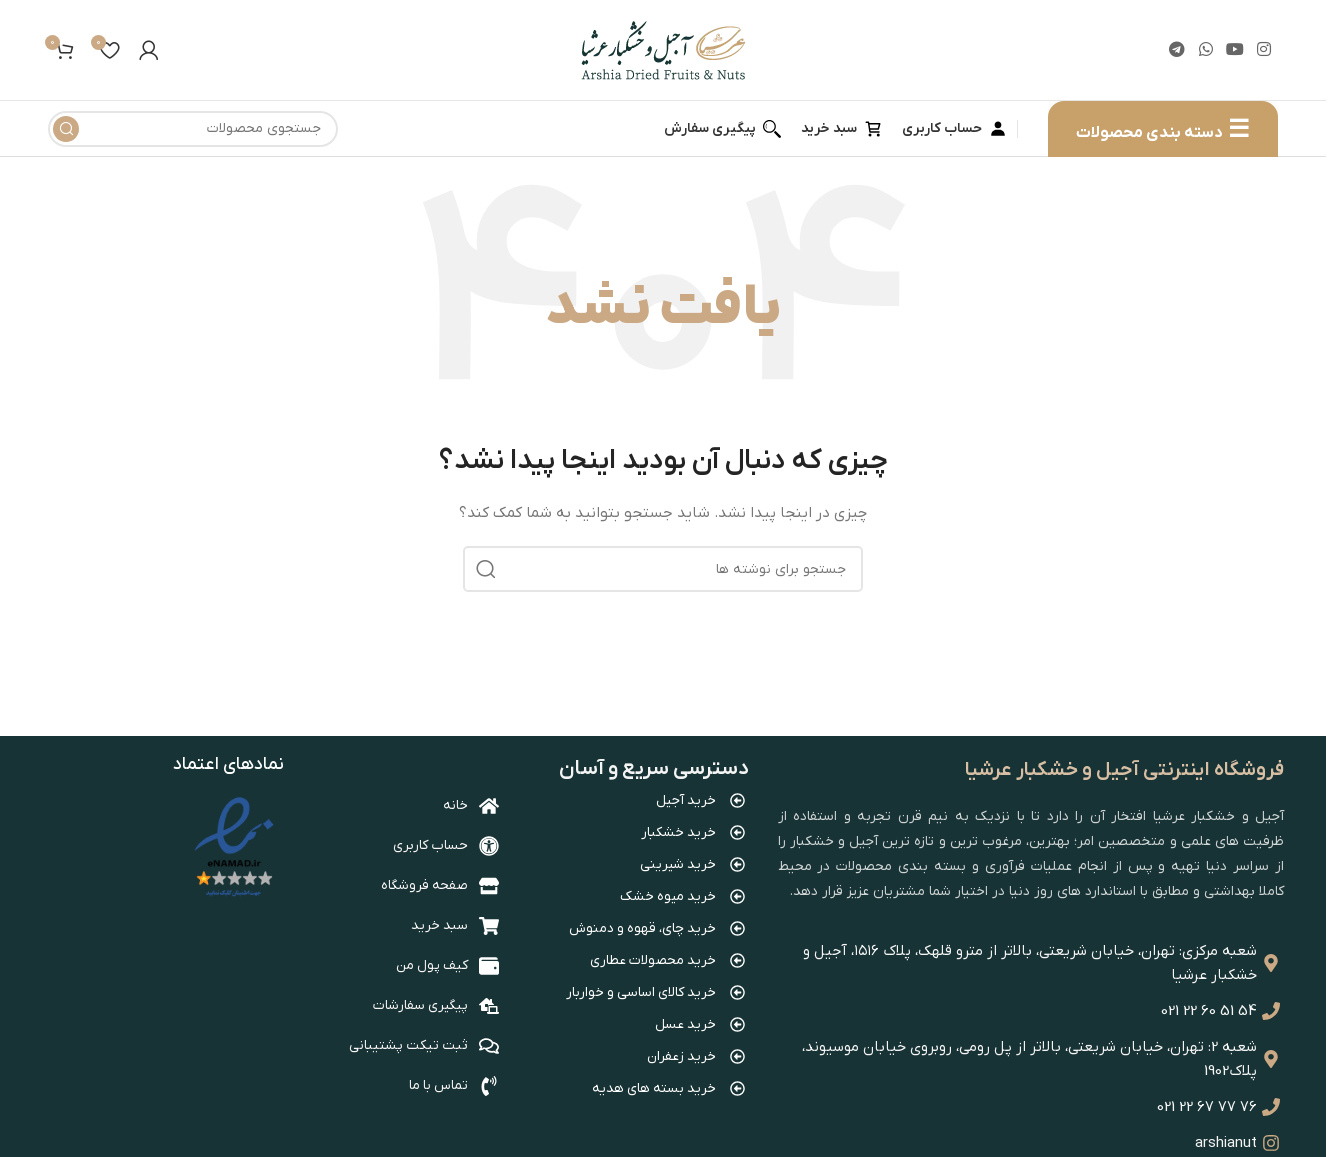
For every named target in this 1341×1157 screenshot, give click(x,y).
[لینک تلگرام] (1177, 50)
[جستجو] (193, 129)
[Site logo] (663, 49)
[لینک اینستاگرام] (1264, 50)
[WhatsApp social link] (1205, 50)
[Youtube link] (1234, 50)
